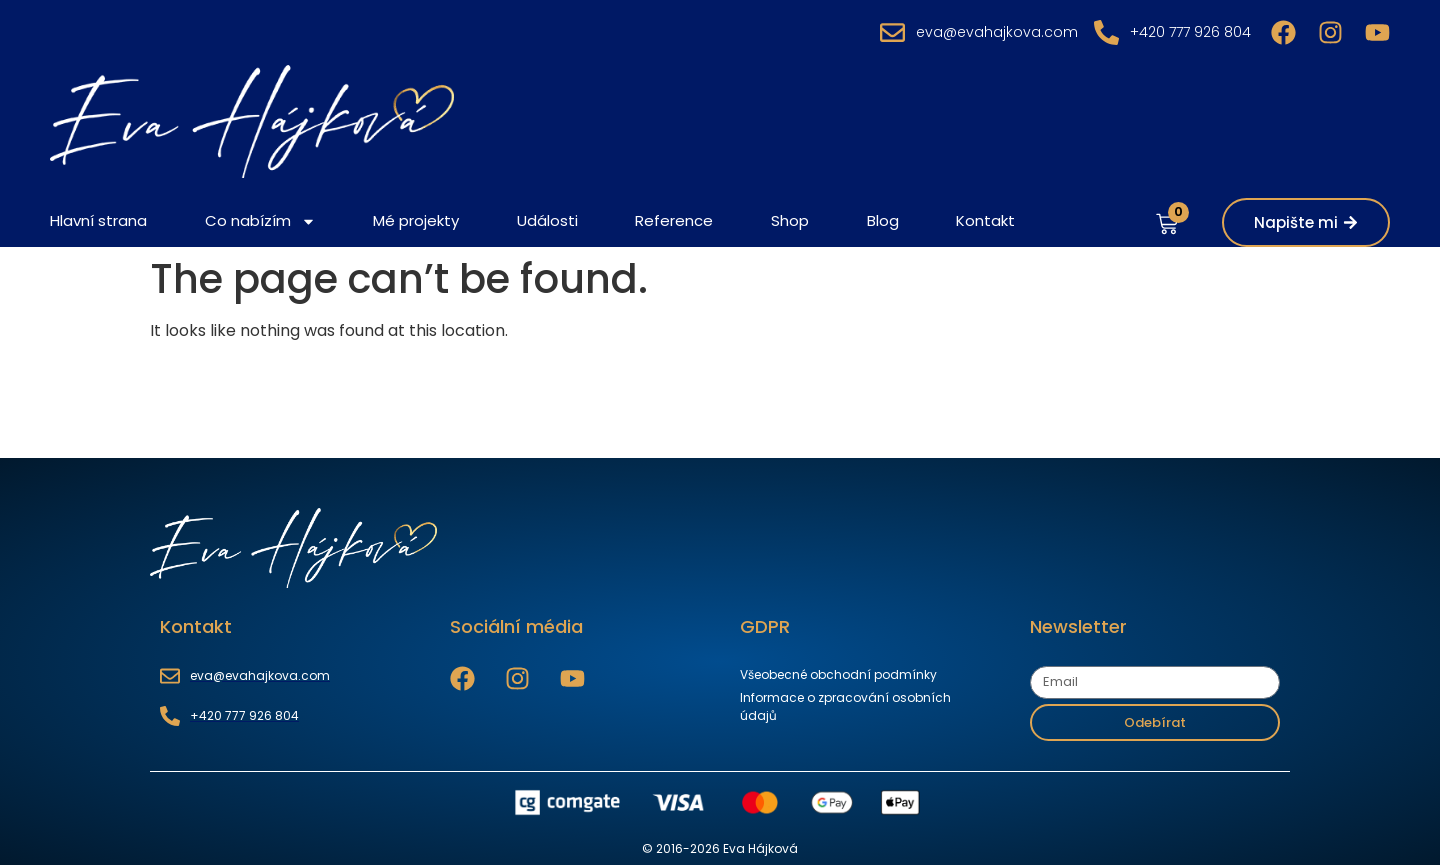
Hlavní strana (98, 220)
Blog (883, 220)
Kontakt (985, 220)
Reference (674, 220)
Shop (790, 220)
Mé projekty (416, 220)
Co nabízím (260, 221)
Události (547, 220)
